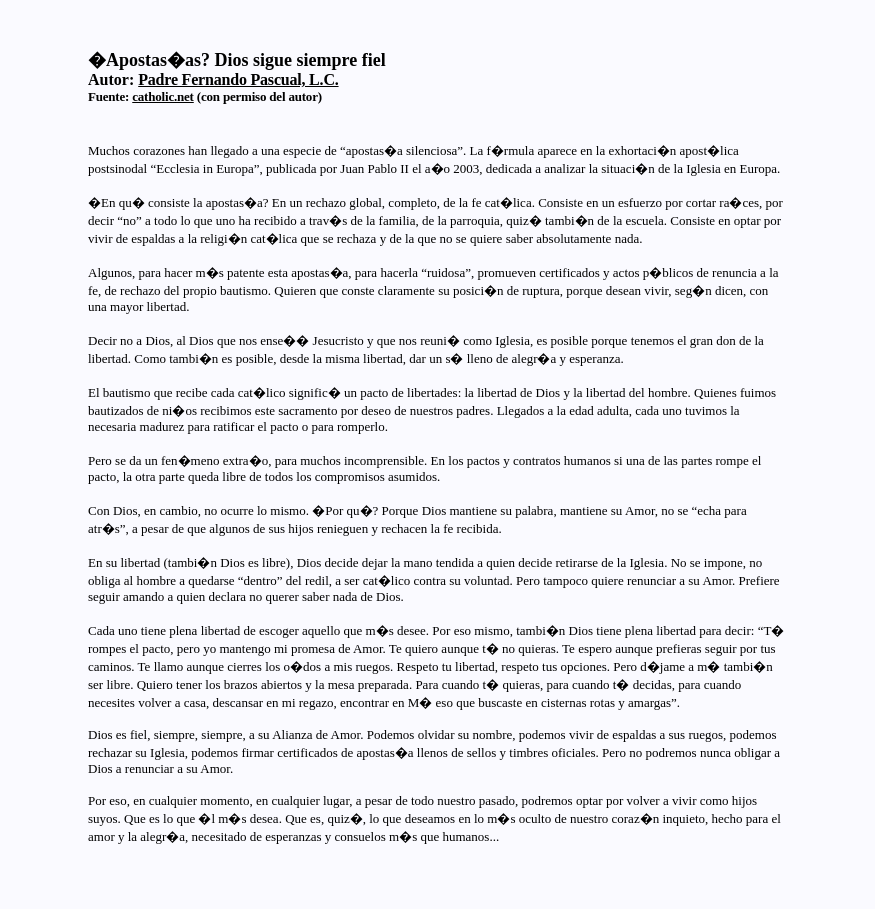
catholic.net (163, 96)
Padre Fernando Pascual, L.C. (238, 79)
